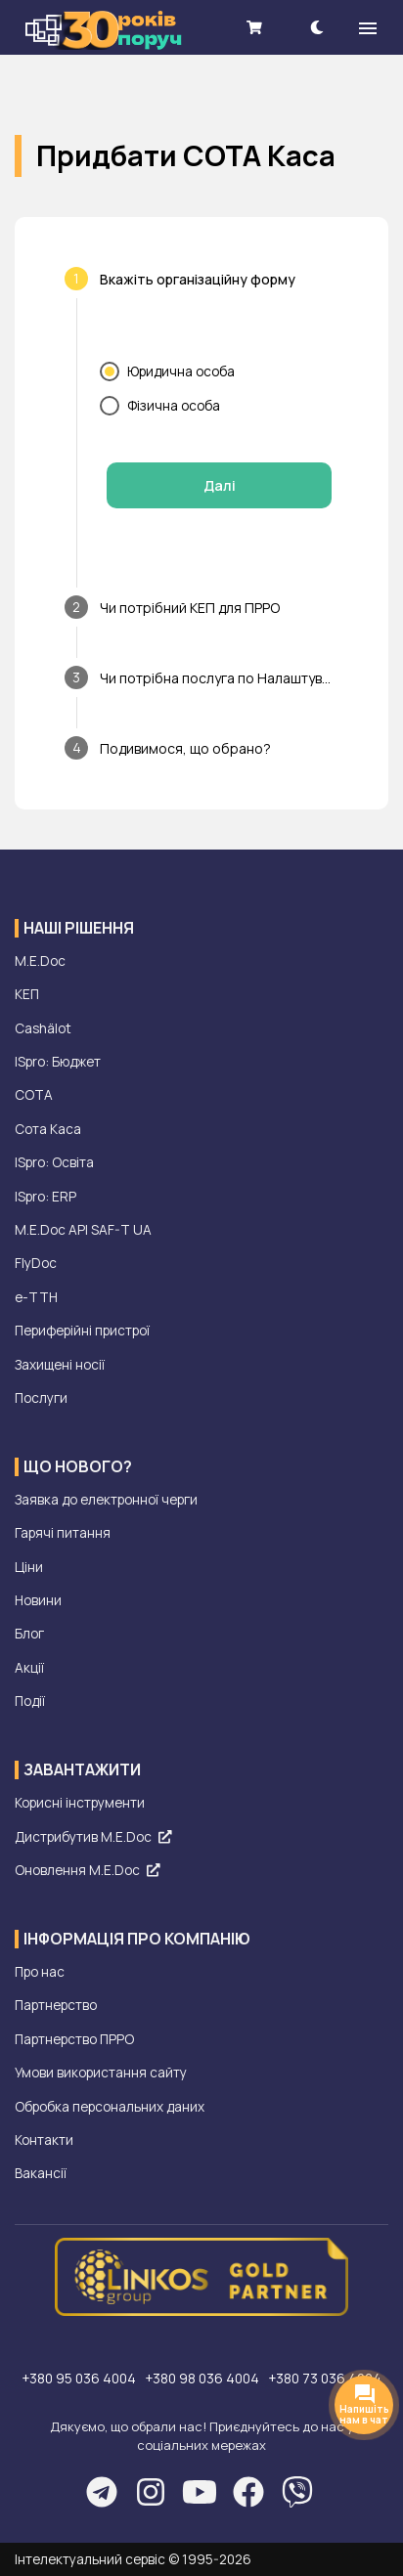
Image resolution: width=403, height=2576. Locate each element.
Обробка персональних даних (109, 2107)
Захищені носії (60, 1365)
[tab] (201, 278)
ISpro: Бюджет (58, 1061)
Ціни (29, 1567)
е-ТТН (36, 1297)
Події (30, 1701)
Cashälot (43, 1028)
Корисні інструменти (80, 1803)
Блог (29, 1633)
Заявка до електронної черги (106, 1499)
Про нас (40, 1972)
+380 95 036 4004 (80, 2378)
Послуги (41, 1398)
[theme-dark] (317, 27)
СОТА (34, 1095)
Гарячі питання (63, 1533)
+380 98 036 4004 (203, 2378)
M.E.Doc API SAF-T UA (83, 1230)
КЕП (27, 994)
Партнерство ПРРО (74, 2039)
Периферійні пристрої (82, 1330)
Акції (29, 1668)
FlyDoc (36, 1263)
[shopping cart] (254, 27)
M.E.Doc (40, 961)
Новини (38, 1600)
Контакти (44, 2140)
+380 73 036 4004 (324, 2378)
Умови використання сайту (101, 2072)
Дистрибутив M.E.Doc (93, 1837)
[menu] (367, 27)
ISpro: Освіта (54, 1162)
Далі (219, 485)
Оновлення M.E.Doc (87, 1870)
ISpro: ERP (45, 1196)
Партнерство (56, 2005)
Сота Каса (48, 1129)
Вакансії (41, 2173)
